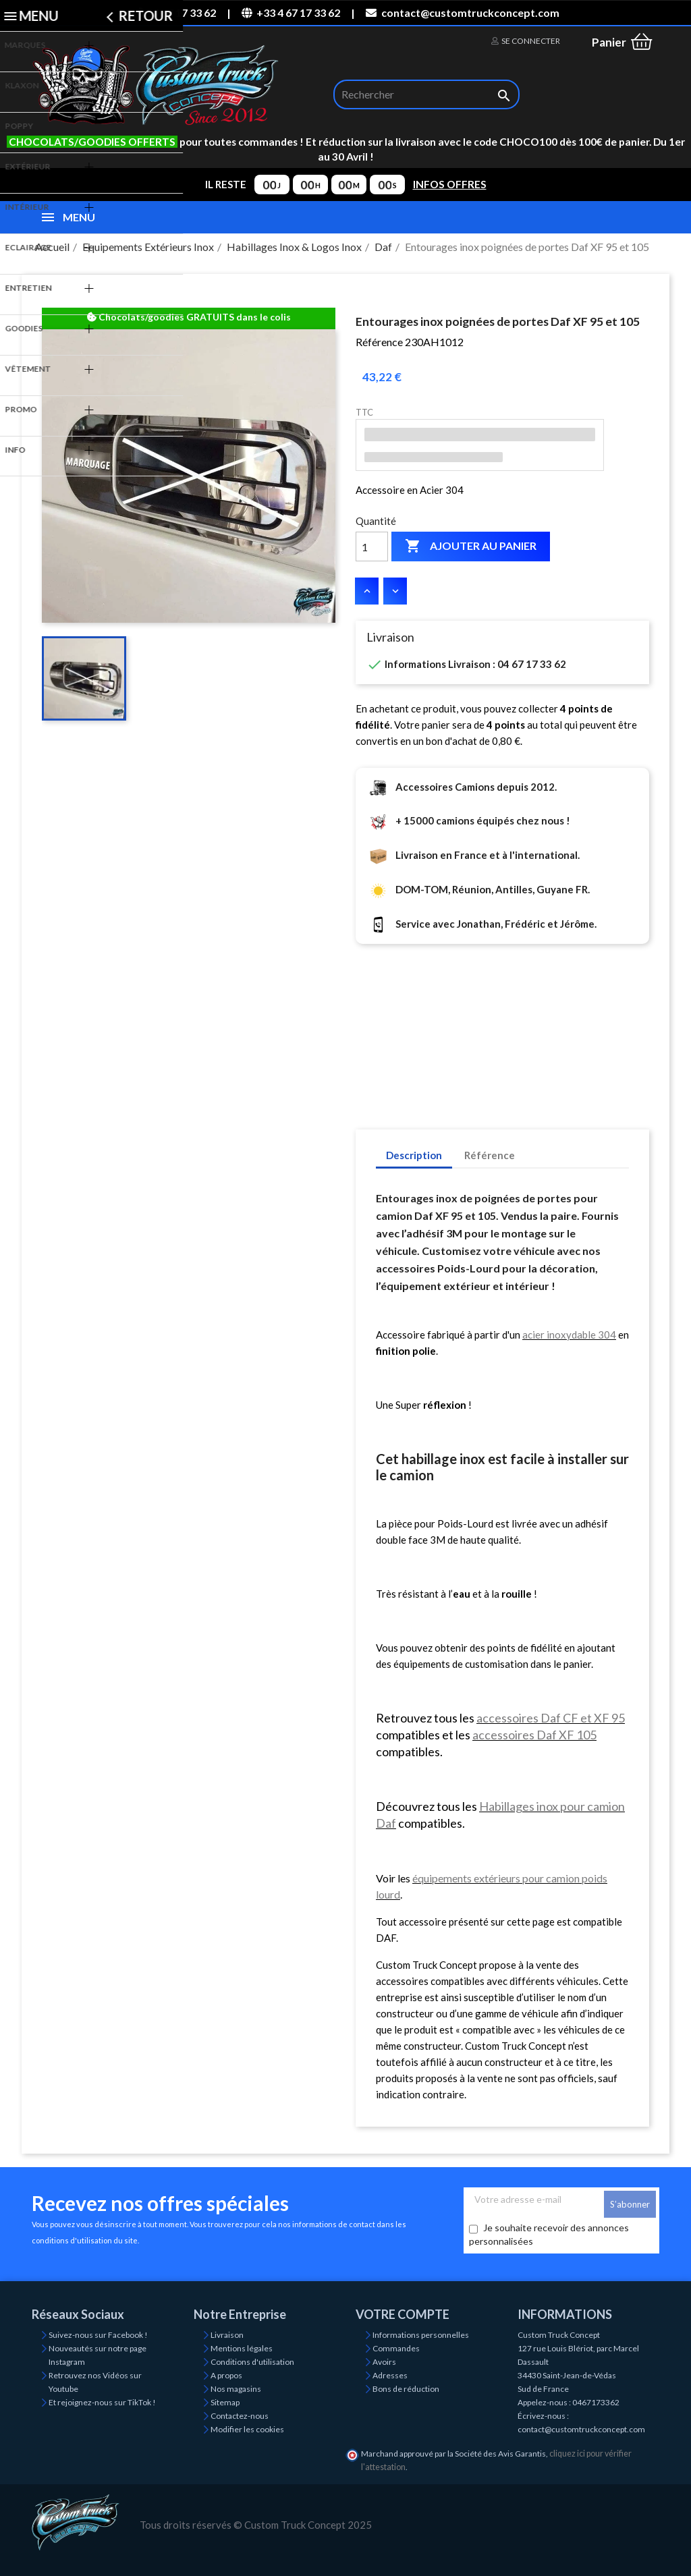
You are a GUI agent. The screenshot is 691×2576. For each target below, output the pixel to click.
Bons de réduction (405, 2389)
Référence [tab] (489, 1155)
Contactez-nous (240, 2416)
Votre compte (402, 2314)
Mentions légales (242, 2348)
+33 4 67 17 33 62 (291, 12)
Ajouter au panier (470, 546)
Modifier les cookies (247, 2429)
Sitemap (225, 2402)
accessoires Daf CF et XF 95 (550, 1717)
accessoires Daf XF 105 (534, 1734)
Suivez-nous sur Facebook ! (98, 2335)
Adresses (390, 2375)
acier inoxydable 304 (569, 1334)
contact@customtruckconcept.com (462, 12)
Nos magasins (236, 2389)
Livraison (227, 2335)
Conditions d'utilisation (252, 2362)
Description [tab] (414, 1155)
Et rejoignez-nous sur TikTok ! (102, 2402)
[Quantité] (372, 546)
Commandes (396, 2348)
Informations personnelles (420, 2335)
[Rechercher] (426, 94)
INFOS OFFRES (450, 184)
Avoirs (384, 2362)
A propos (226, 2375)
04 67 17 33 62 (173, 12)
